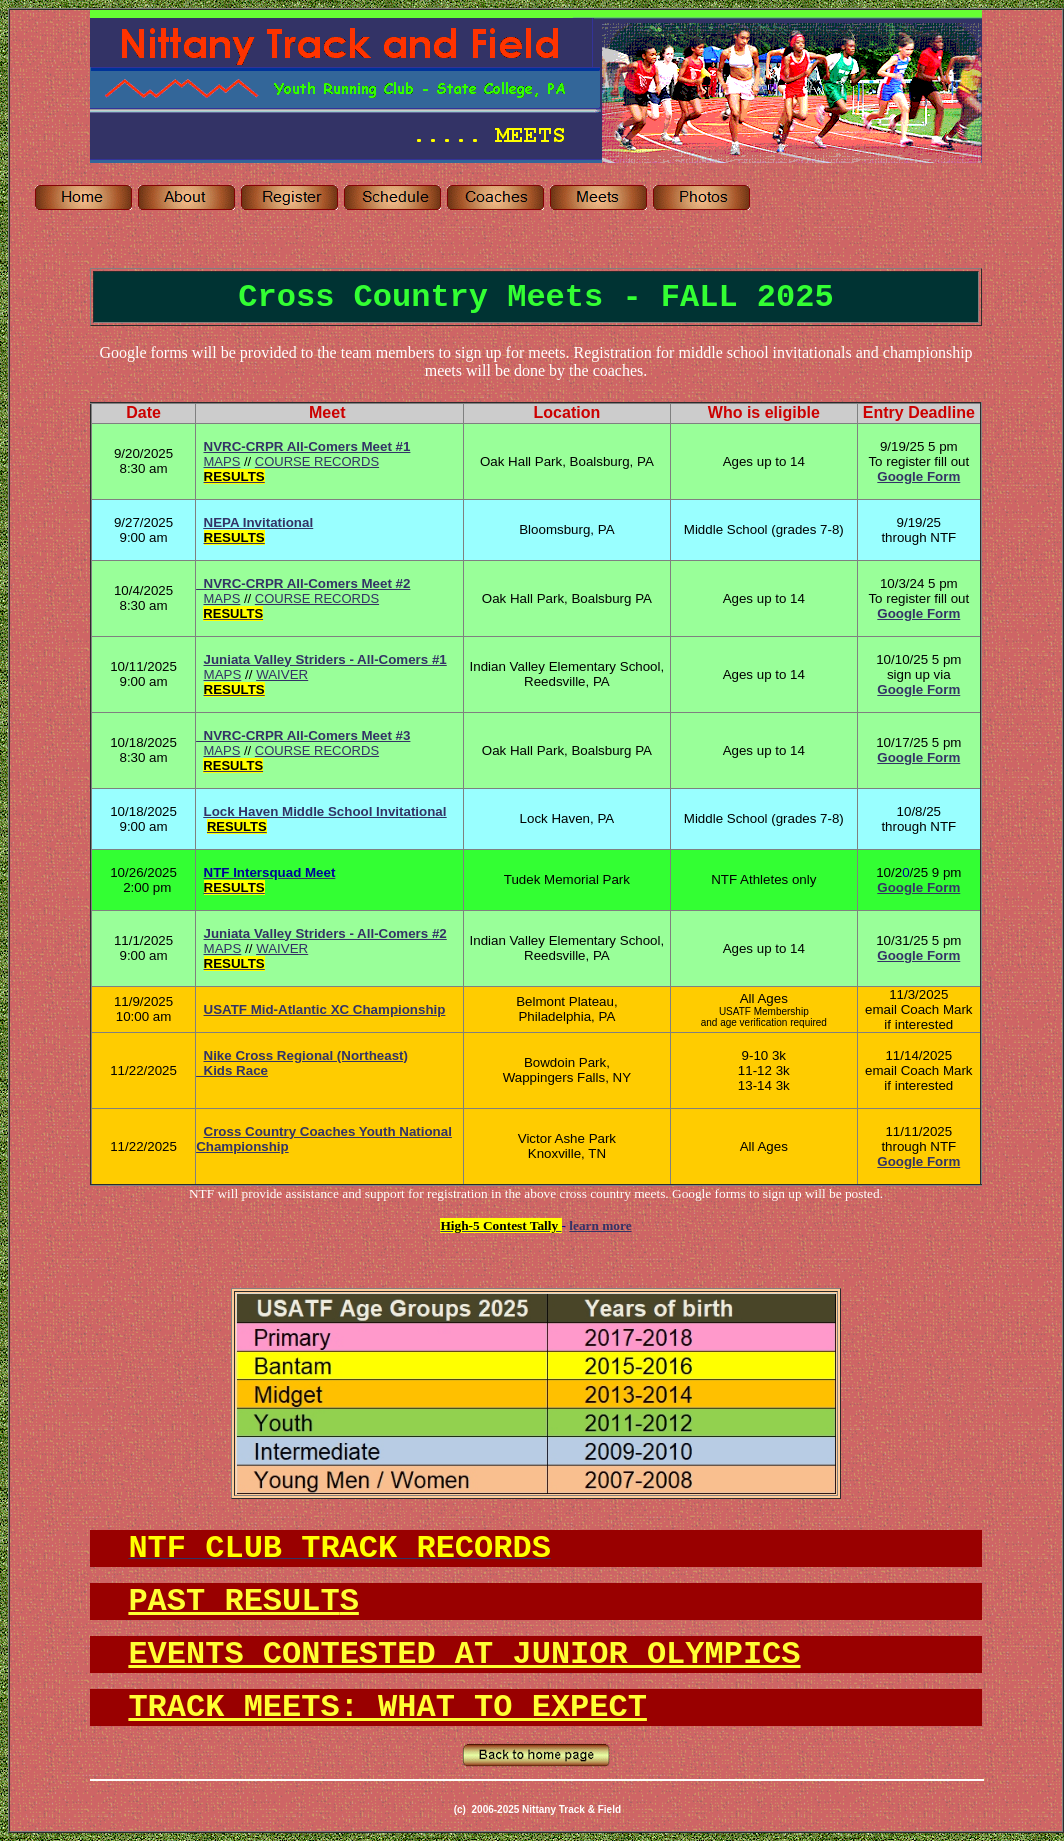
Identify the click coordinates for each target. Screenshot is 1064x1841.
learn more (600, 1225)
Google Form (918, 613)
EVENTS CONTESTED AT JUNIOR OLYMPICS (464, 1654)
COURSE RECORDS (317, 461)
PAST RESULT (243, 1601)
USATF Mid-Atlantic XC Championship (325, 1009)
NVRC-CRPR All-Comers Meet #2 (303, 583)
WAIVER (282, 674)
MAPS (222, 461)
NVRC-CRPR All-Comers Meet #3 (303, 735)
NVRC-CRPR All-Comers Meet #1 (307, 446)
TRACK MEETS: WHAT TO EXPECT (387, 1707)
